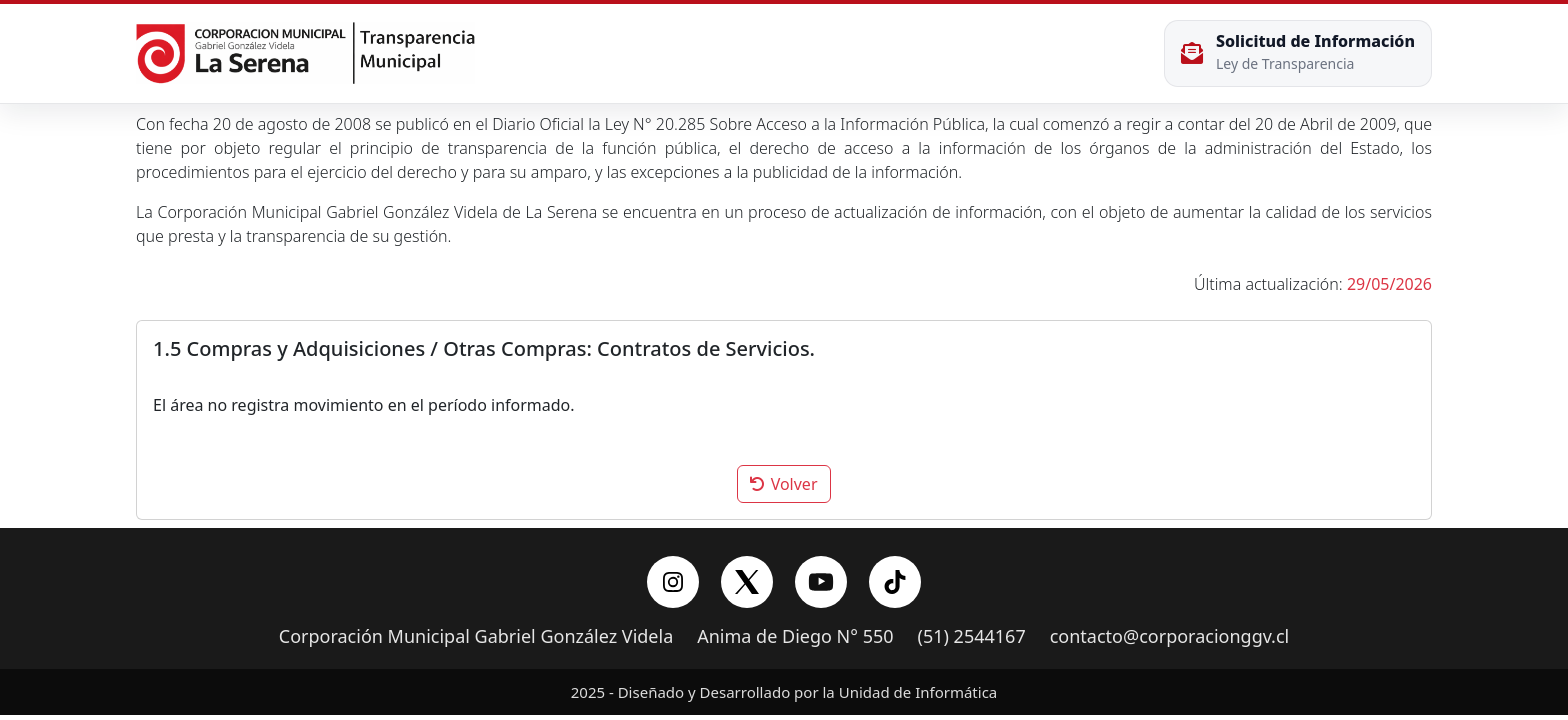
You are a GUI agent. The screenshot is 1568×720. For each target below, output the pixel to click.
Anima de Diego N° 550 (795, 637)
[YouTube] (821, 582)
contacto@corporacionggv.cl (1170, 637)
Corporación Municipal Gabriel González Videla (476, 637)
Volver (783, 484)
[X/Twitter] (747, 582)
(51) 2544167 (972, 637)
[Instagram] (673, 582)
